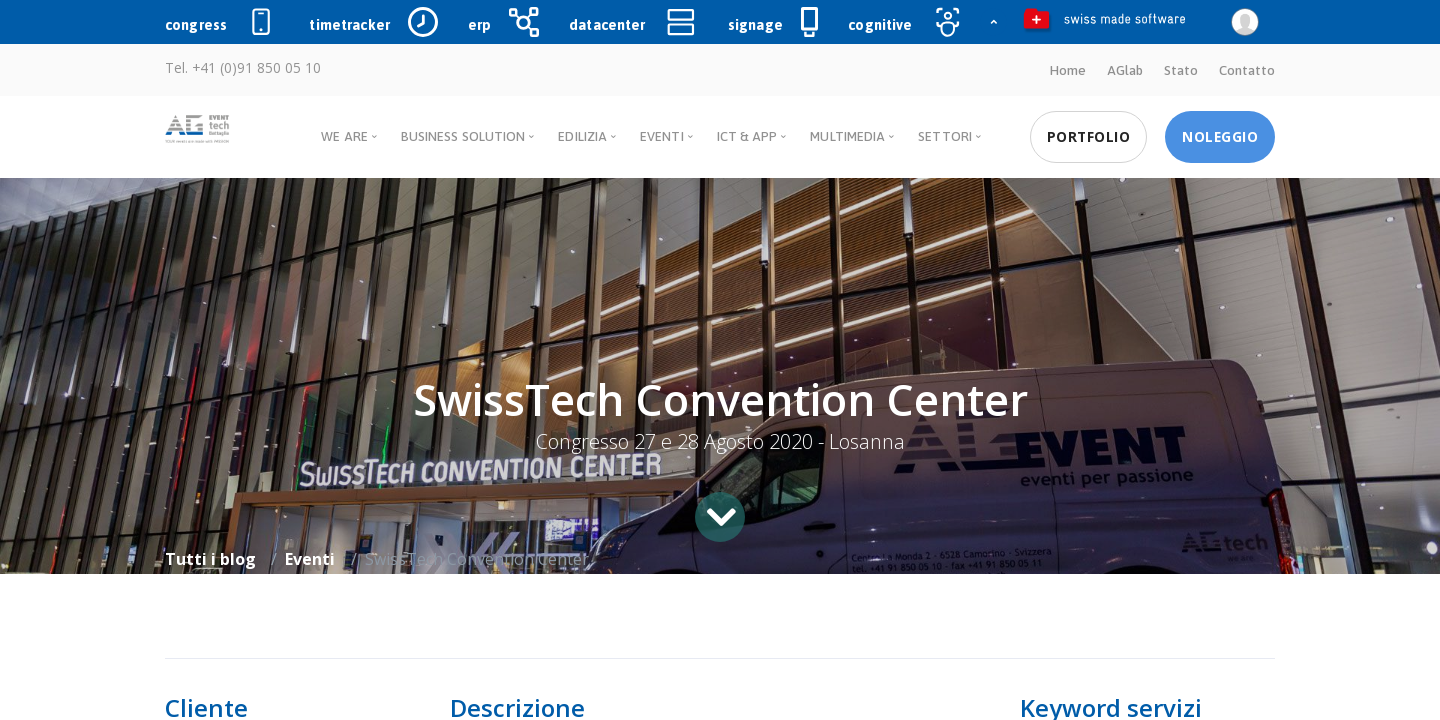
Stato (1181, 70)
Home (1066, 70)
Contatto (1247, 70)
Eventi (310, 558)
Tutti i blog (210, 558)
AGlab (1124, 70)
